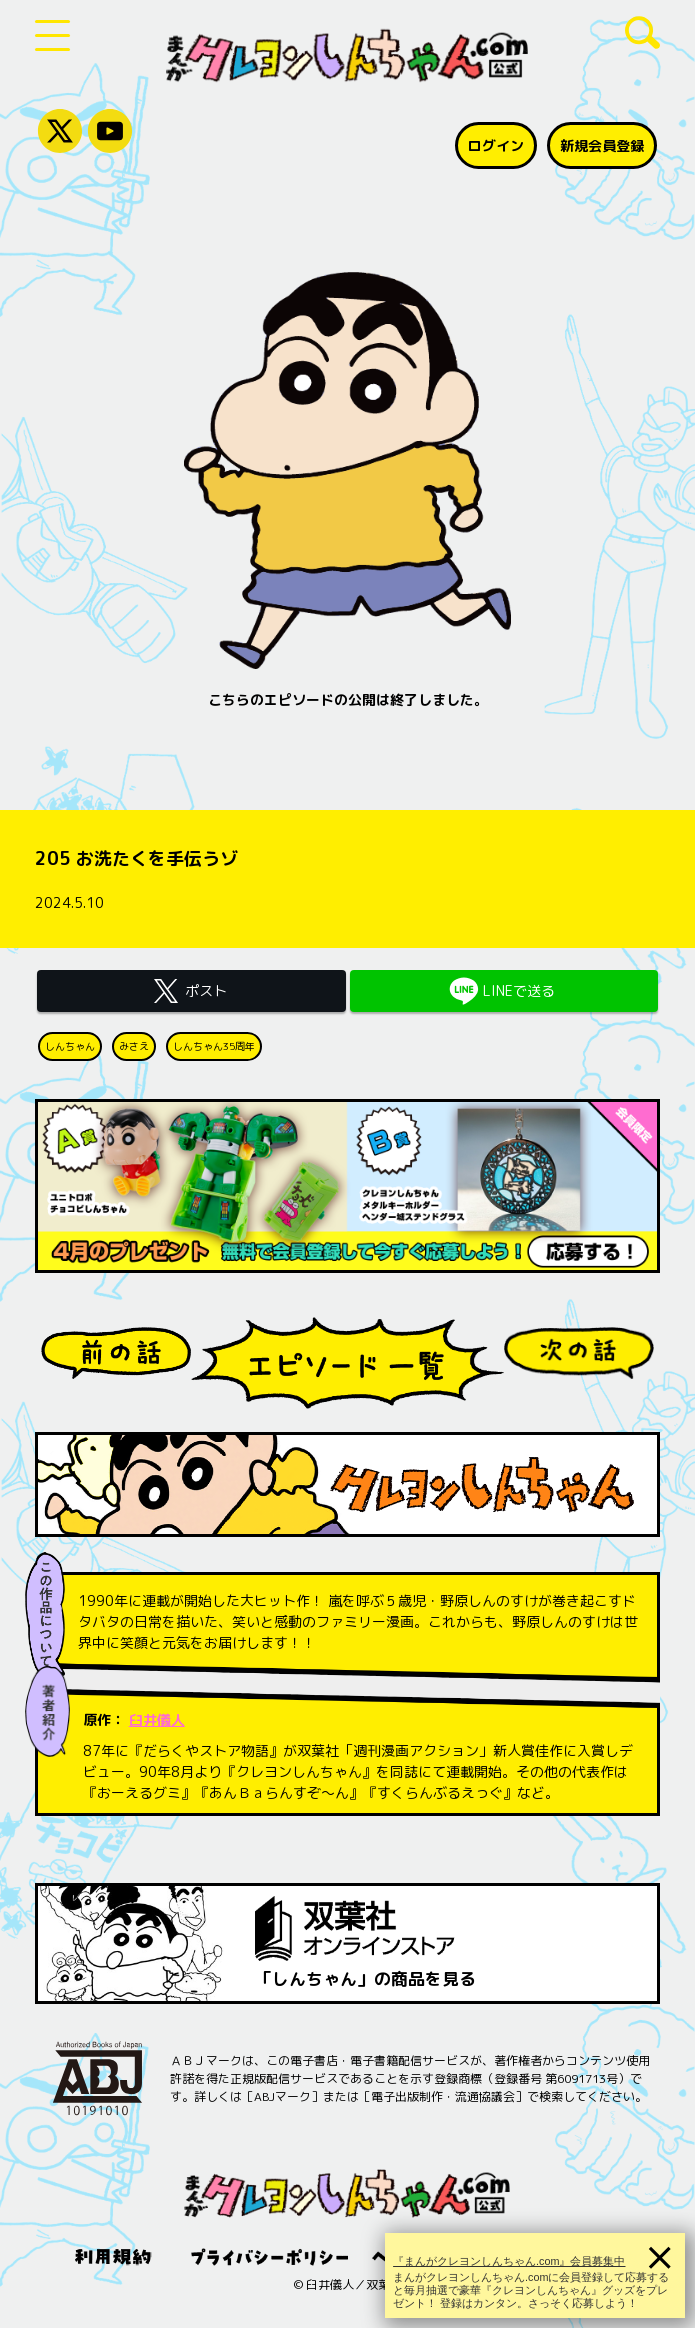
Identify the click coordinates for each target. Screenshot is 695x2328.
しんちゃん (70, 1046)
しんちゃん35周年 (214, 1046)
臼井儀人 (157, 1719)
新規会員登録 (602, 145)
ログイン (496, 145)
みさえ (134, 1046)
